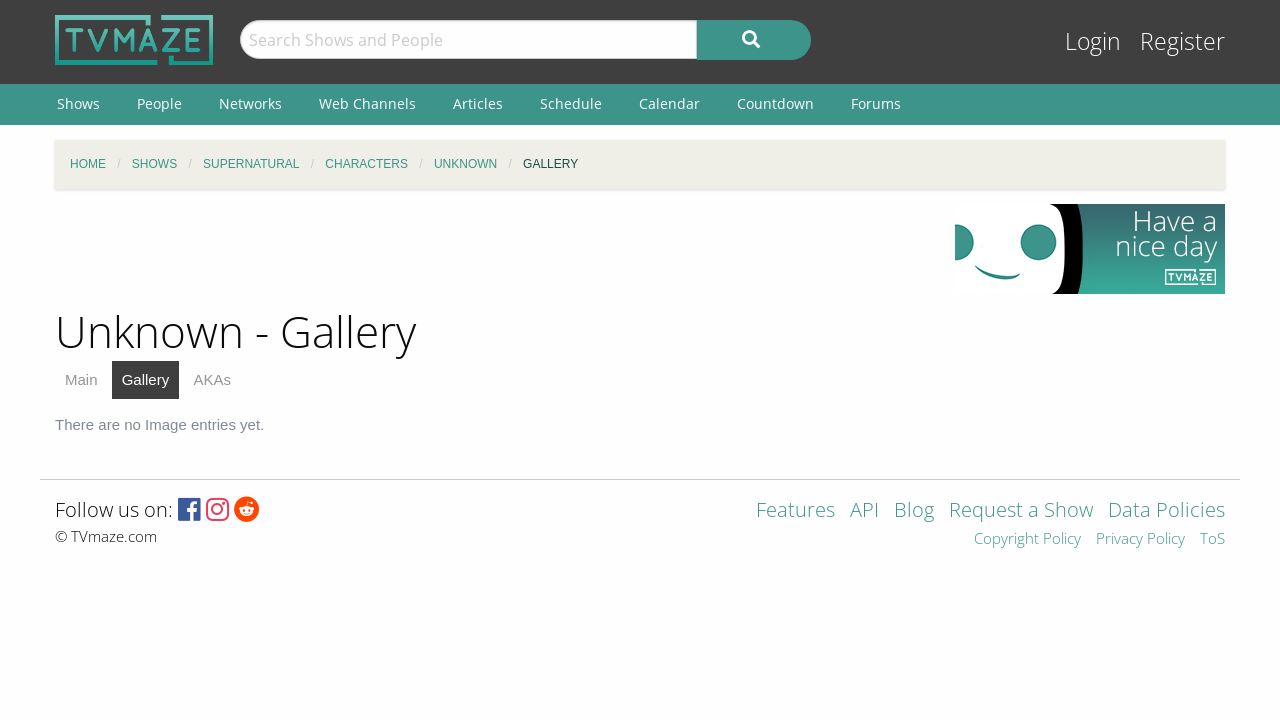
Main (81, 379)
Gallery (146, 379)
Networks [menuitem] (250, 103)
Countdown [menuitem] (775, 103)
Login (1093, 41)
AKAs (212, 379)
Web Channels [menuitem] (367, 103)
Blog (914, 511)
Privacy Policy (1140, 539)
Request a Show (1021, 511)
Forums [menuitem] (876, 103)
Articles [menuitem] (478, 103)
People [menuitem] (159, 103)
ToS (1212, 539)
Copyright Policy (1027, 539)
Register (1182, 41)
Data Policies (1166, 511)
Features (795, 511)
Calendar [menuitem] (669, 103)
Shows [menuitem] (78, 103)
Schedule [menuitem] (571, 103)
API (864, 511)
